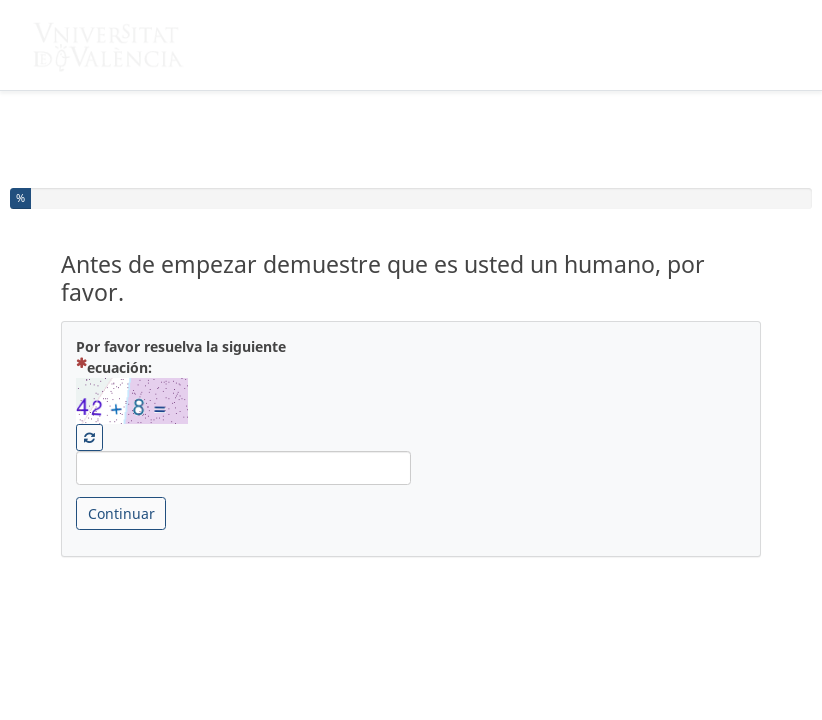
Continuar (121, 513)
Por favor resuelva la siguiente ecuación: (181, 357)
